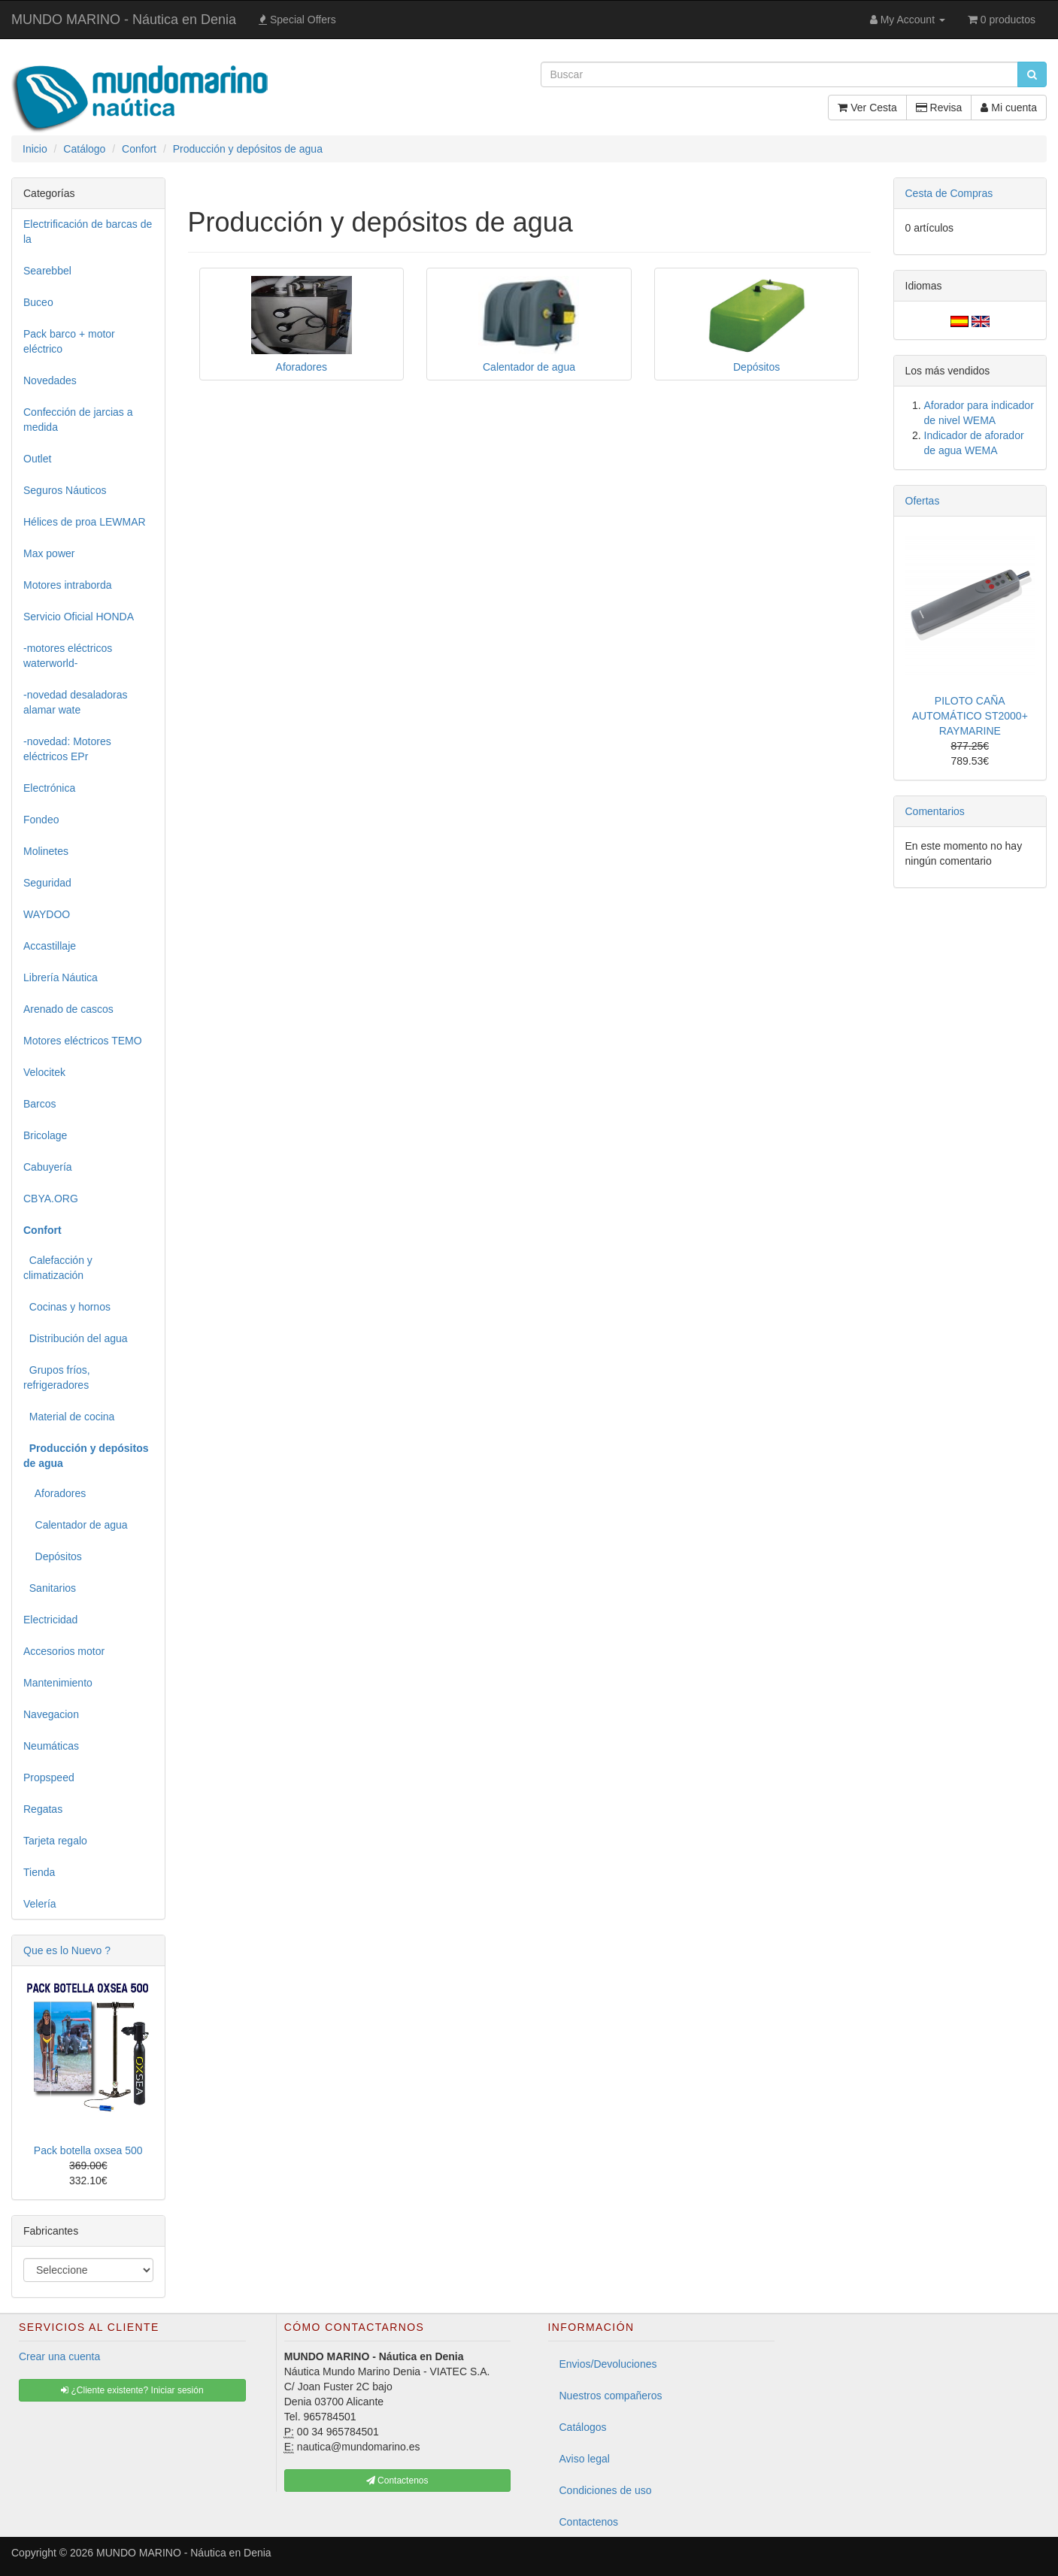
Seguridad (47, 883)
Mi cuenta (1009, 108)
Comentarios (935, 811)
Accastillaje (49, 946)
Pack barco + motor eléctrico (69, 341)
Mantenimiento (57, 1683)
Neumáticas (51, 1746)
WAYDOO (46, 914)
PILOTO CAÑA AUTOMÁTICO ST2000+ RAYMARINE (970, 716)
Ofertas (922, 501)
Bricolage (45, 1135)
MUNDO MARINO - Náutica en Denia (123, 19)
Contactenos (589, 2522)
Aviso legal (584, 2459)
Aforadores (54, 1493)
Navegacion (51, 1714)
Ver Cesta (867, 108)
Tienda (39, 1872)
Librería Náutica (60, 977)
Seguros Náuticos (65, 490)
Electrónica (49, 788)
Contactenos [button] (397, 2480)
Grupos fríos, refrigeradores (56, 1377)
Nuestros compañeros (610, 2396)
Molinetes (45, 851)
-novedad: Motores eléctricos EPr (67, 748)
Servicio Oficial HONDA (78, 617)
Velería (39, 1904)
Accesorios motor (64, 1651)
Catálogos (583, 2427)
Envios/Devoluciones (608, 2364)
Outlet (37, 459)
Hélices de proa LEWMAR (84, 522)
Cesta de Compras (949, 193)
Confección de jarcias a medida (78, 419)
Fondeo (41, 820)
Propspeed (48, 1777)
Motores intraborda (67, 585)
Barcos (39, 1104)
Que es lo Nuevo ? (67, 1950)
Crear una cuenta (59, 2356)
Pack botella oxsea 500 (88, 2150)
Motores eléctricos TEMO (82, 1041)
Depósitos (52, 1556)
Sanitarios (49, 1588)
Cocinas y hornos (67, 1307)
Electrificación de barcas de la (87, 231)
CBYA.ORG (50, 1199)
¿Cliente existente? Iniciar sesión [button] (132, 2390)
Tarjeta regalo (55, 1841)
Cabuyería (47, 1167)
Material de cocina (68, 1417)
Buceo (38, 302)
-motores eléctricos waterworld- (67, 655)
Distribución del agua (75, 1338)
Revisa (939, 108)
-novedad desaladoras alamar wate (75, 702)
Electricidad (50, 1620)
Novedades (50, 380)
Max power (48, 553)
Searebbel (47, 271)
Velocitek (44, 1072)
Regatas (42, 1809)
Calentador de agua (75, 1525)
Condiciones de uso (605, 2490)
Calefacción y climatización (57, 1267)
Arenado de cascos (68, 1009)
